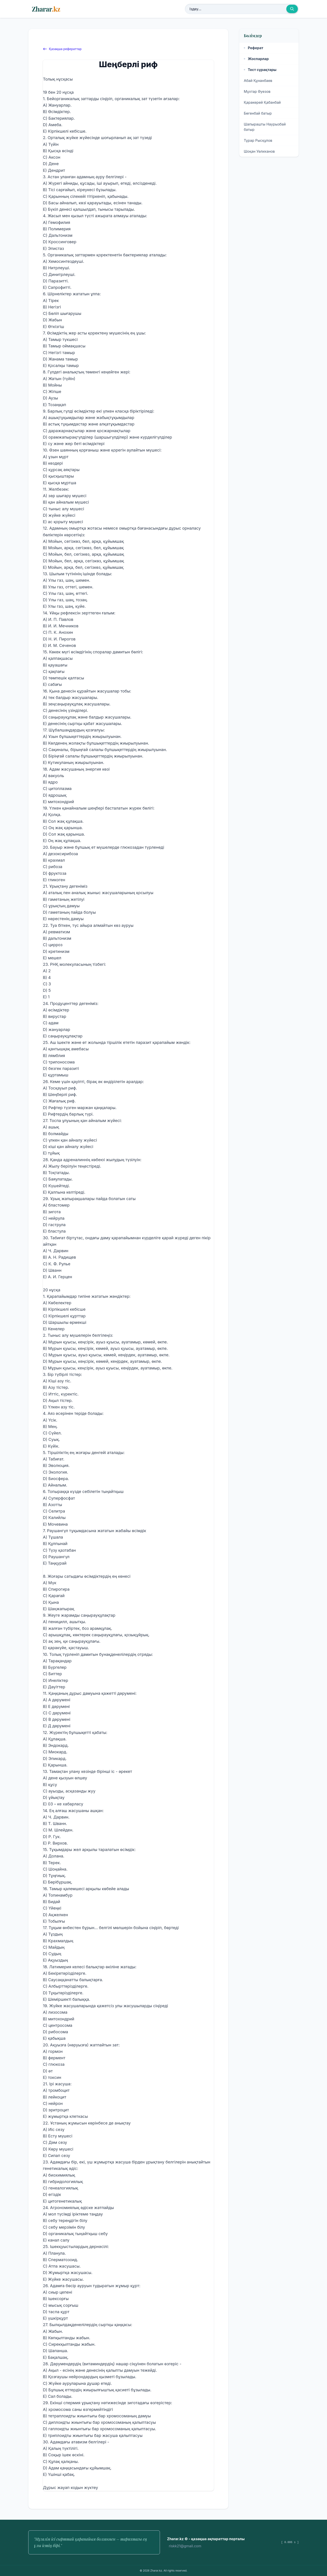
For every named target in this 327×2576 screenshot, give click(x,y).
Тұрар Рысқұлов (258, 140)
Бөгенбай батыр (258, 113)
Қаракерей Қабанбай (262, 102)
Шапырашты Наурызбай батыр (265, 127)
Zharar (46, 8)
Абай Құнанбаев (258, 80)
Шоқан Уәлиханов (259, 151)
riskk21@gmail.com (185, 2546)
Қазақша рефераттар (62, 49)
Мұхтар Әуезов (257, 91)
